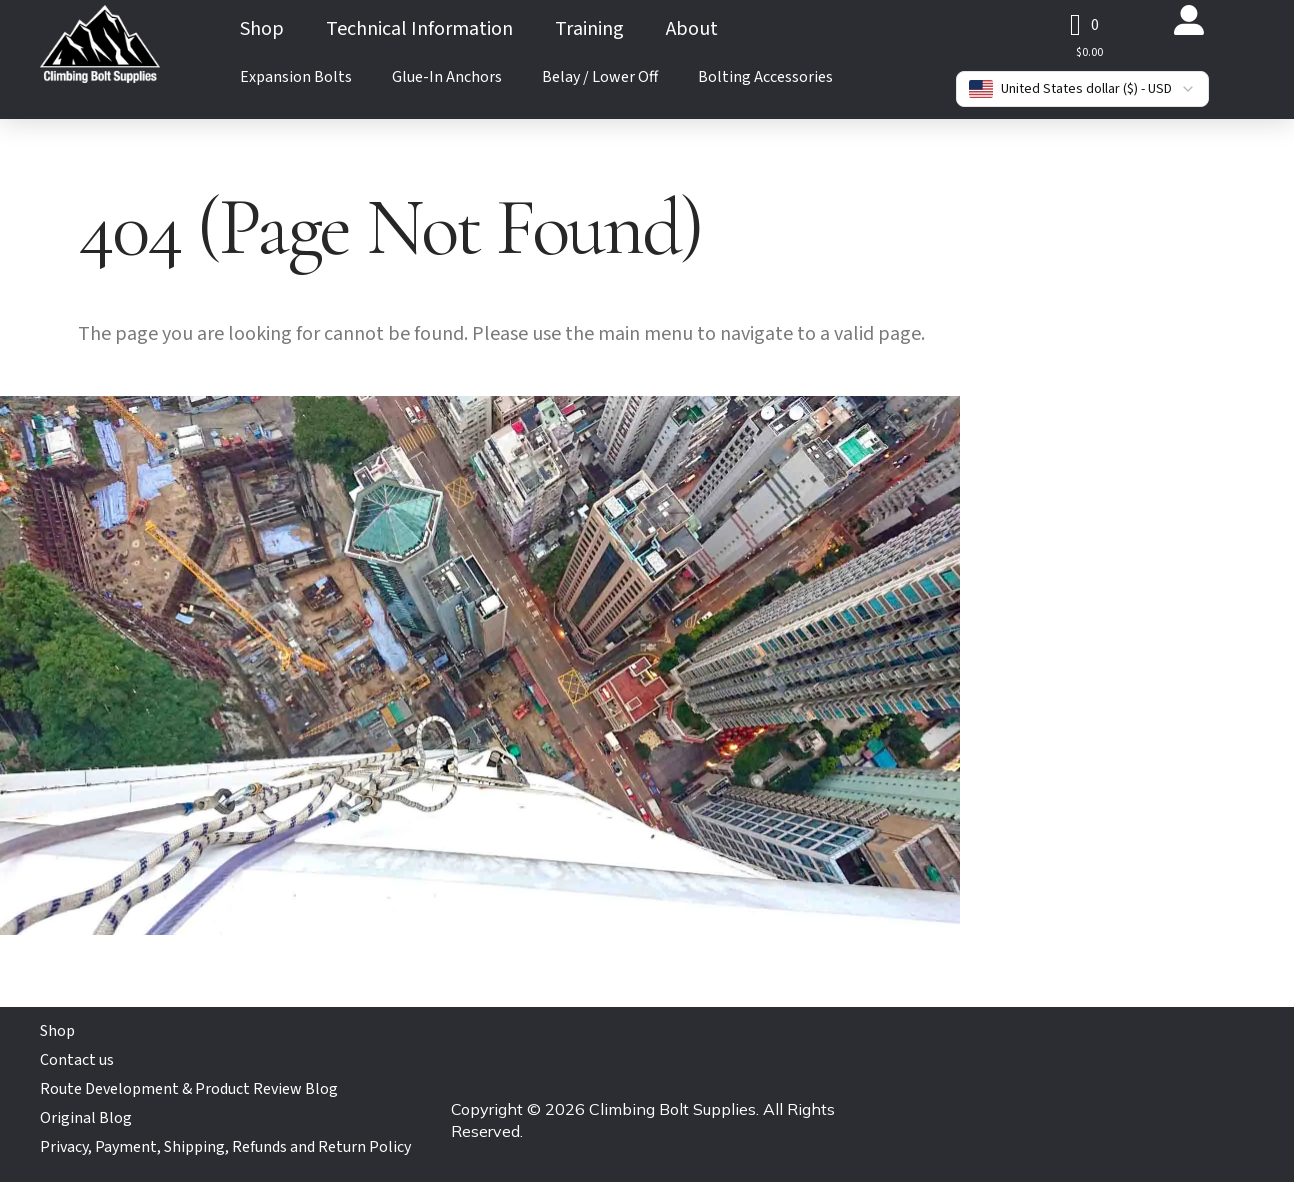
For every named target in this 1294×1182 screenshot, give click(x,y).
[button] (1084, 25)
